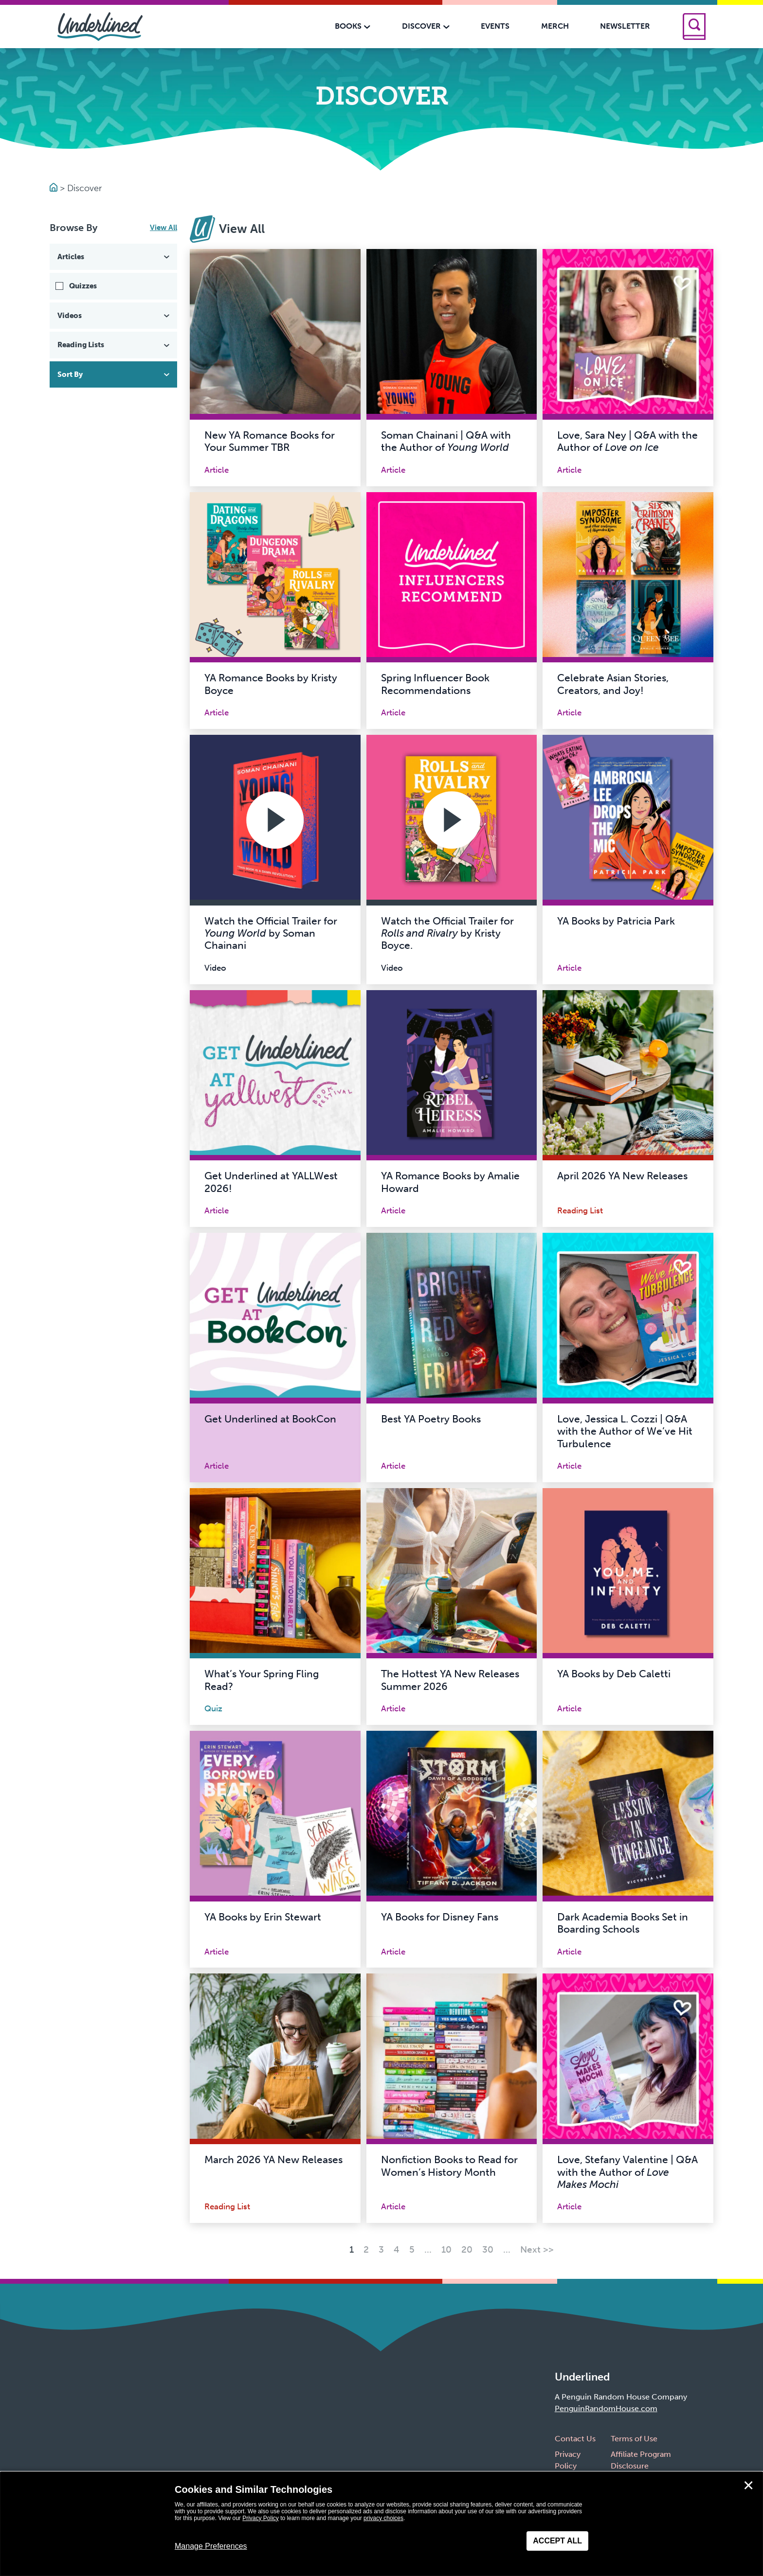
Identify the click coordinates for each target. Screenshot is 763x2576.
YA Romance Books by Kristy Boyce (270, 684)
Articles (114, 256)
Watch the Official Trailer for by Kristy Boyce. (447, 933)
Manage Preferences (211, 2546)
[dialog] (381, 2524)
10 (446, 2249)
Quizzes (83, 286)
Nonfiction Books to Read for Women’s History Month (449, 2165)
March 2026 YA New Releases (273, 2159)
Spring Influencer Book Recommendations (435, 684)
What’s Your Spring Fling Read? (261, 1680)
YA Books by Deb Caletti (614, 1674)
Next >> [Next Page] (537, 2249)
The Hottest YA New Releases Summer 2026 (450, 1680)
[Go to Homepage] (55, 188)
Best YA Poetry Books (431, 1419)
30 (487, 2249)
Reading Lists (114, 344)
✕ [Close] (748, 2485)
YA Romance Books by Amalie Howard (450, 1182)
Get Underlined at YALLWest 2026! (271, 1182)
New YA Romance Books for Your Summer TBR (269, 441)
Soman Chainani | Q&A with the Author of (446, 441)
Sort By (114, 374)
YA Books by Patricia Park (616, 921)
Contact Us (575, 2438)
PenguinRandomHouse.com (606, 2408)
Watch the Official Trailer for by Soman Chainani (270, 933)
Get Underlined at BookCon (270, 1419)
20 (466, 2249)
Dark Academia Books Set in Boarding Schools (622, 1923)
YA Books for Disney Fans (439, 1917)
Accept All (557, 2541)
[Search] (694, 26)
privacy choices (383, 2518)
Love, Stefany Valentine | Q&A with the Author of (627, 2172)
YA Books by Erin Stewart (262, 1917)
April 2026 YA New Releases (622, 1176)
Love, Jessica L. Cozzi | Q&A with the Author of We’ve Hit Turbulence (624, 1431)
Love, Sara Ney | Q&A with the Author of (627, 441)
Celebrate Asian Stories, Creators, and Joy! (613, 684)
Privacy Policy (260, 2518)
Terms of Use (634, 2438)
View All (163, 227)
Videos (114, 315)
